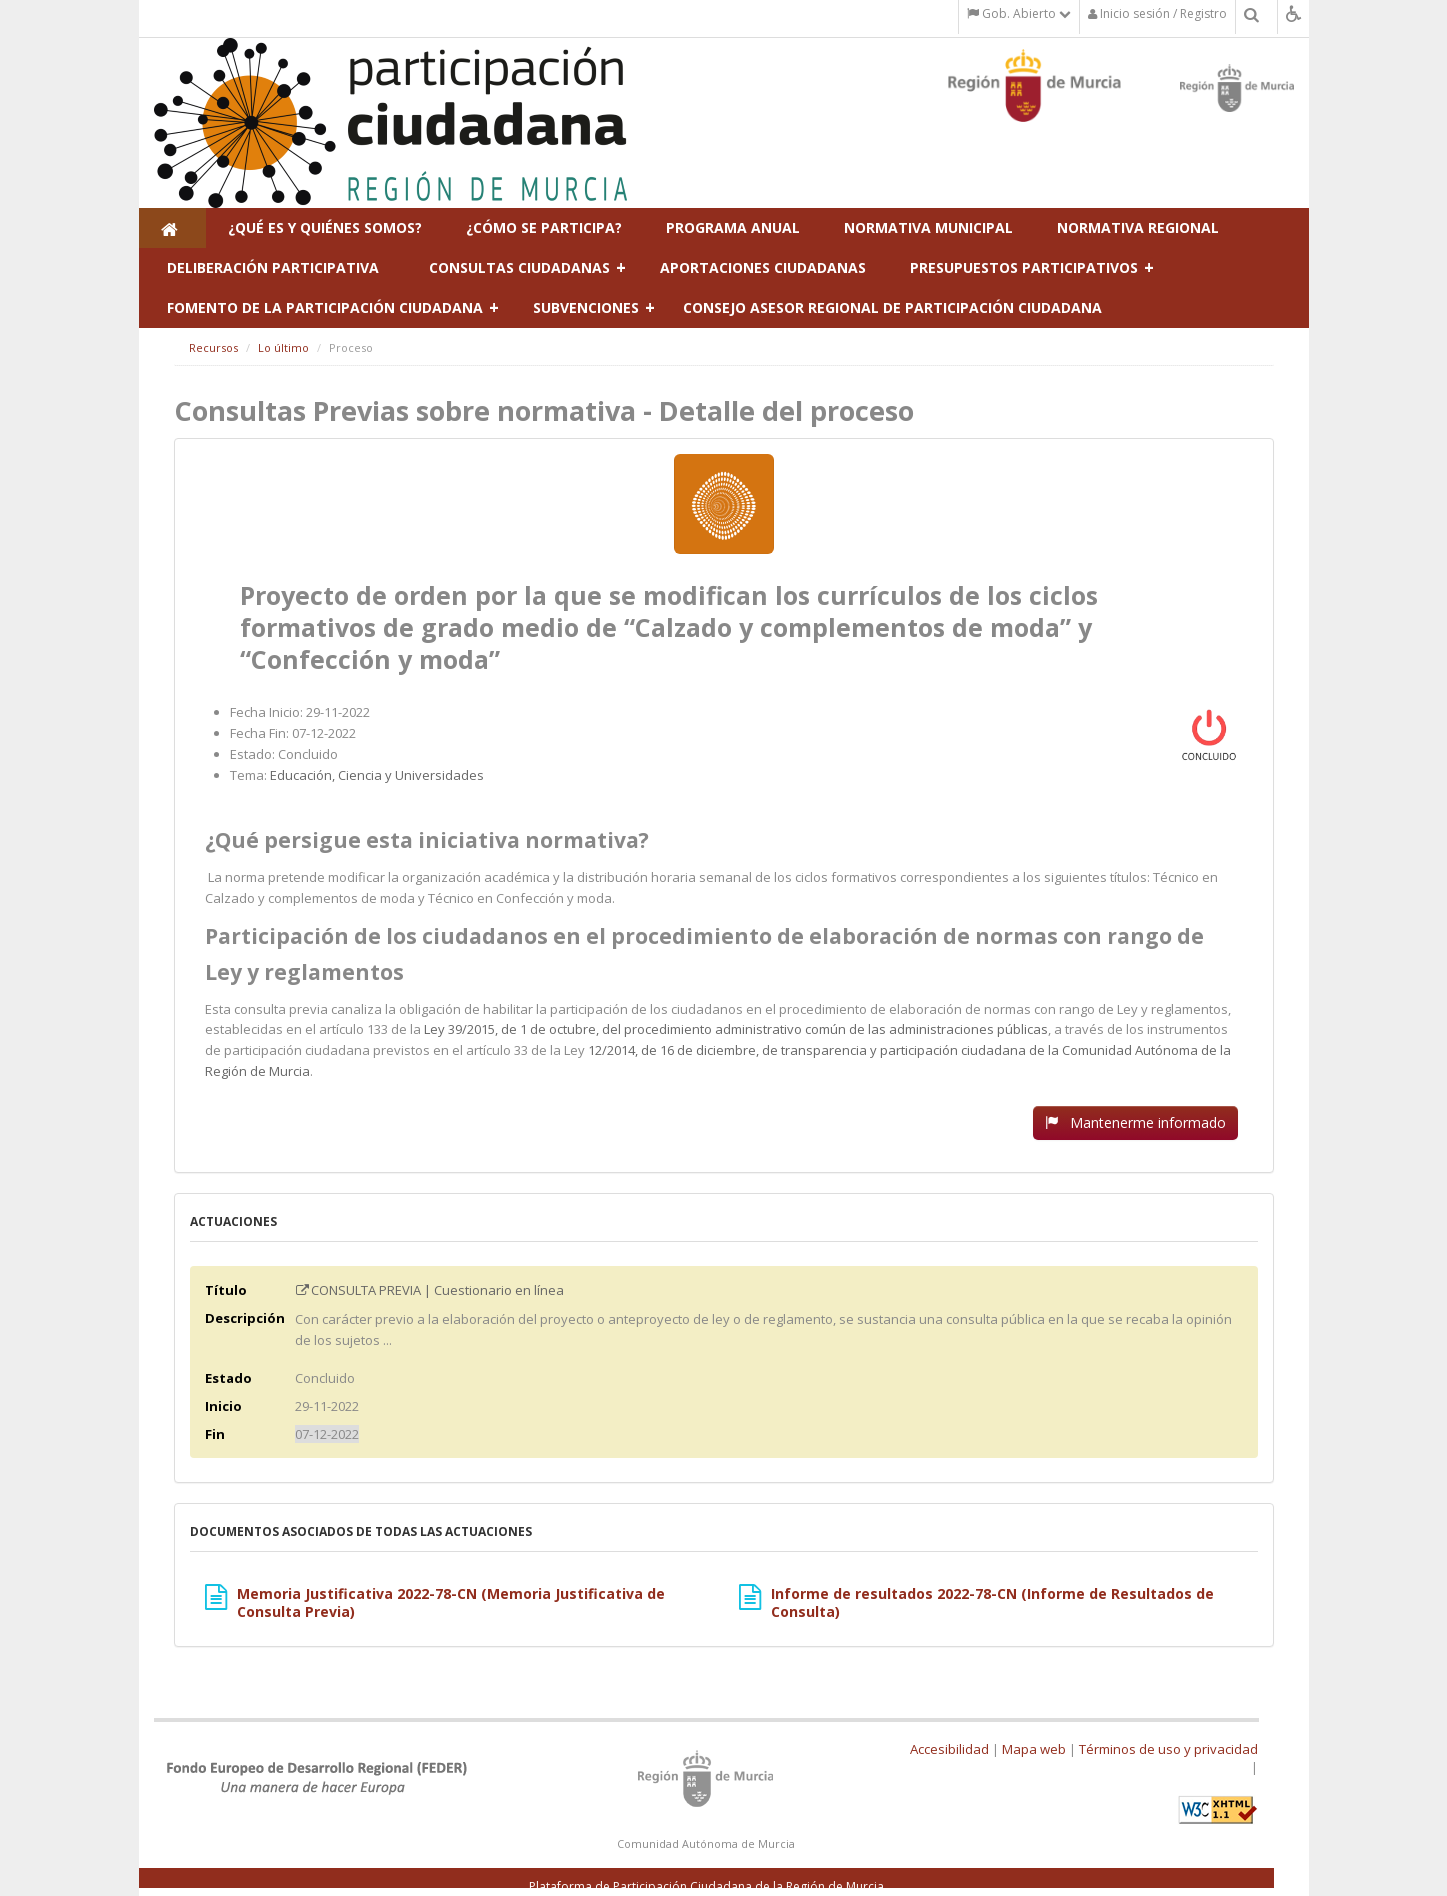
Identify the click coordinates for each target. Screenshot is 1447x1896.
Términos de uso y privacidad (1168, 1749)
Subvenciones (586, 307)
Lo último (283, 347)
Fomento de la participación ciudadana (325, 307)
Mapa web (1034, 1749)
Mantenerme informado (1135, 1122)
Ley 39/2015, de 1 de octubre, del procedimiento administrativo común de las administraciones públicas (736, 1029)
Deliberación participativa (273, 267)
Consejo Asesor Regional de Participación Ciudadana (892, 307)
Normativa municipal (928, 227)
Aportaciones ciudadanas (763, 267)
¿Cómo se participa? (544, 227)
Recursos (213, 347)
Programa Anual (733, 227)
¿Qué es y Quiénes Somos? (325, 227)
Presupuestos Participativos (1024, 267)
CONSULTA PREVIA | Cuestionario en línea (430, 1290)
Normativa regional (1138, 227)
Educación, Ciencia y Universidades (377, 775)
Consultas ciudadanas (519, 267)
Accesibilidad (949, 1749)
